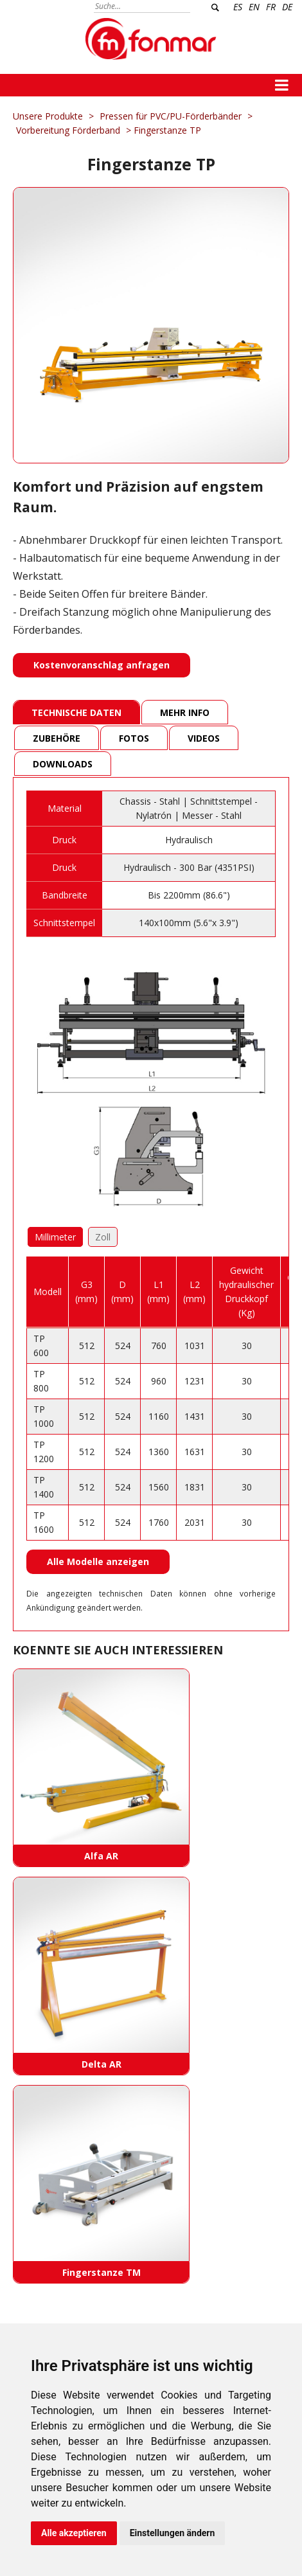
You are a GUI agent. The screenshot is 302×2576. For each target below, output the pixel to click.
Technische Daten (76, 712)
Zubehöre (56, 738)
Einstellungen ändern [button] (172, 2533)
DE (287, 7)
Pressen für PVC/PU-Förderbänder (172, 116)
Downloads (63, 764)
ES (237, 7)
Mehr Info (184, 712)
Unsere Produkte (48, 116)
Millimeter (55, 1237)
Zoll (103, 1237)
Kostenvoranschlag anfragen (101, 665)
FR (271, 7)
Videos (204, 738)
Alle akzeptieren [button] (74, 2533)
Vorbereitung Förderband (68, 130)
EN (254, 7)
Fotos (134, 738)
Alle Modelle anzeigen (98, 1561)
